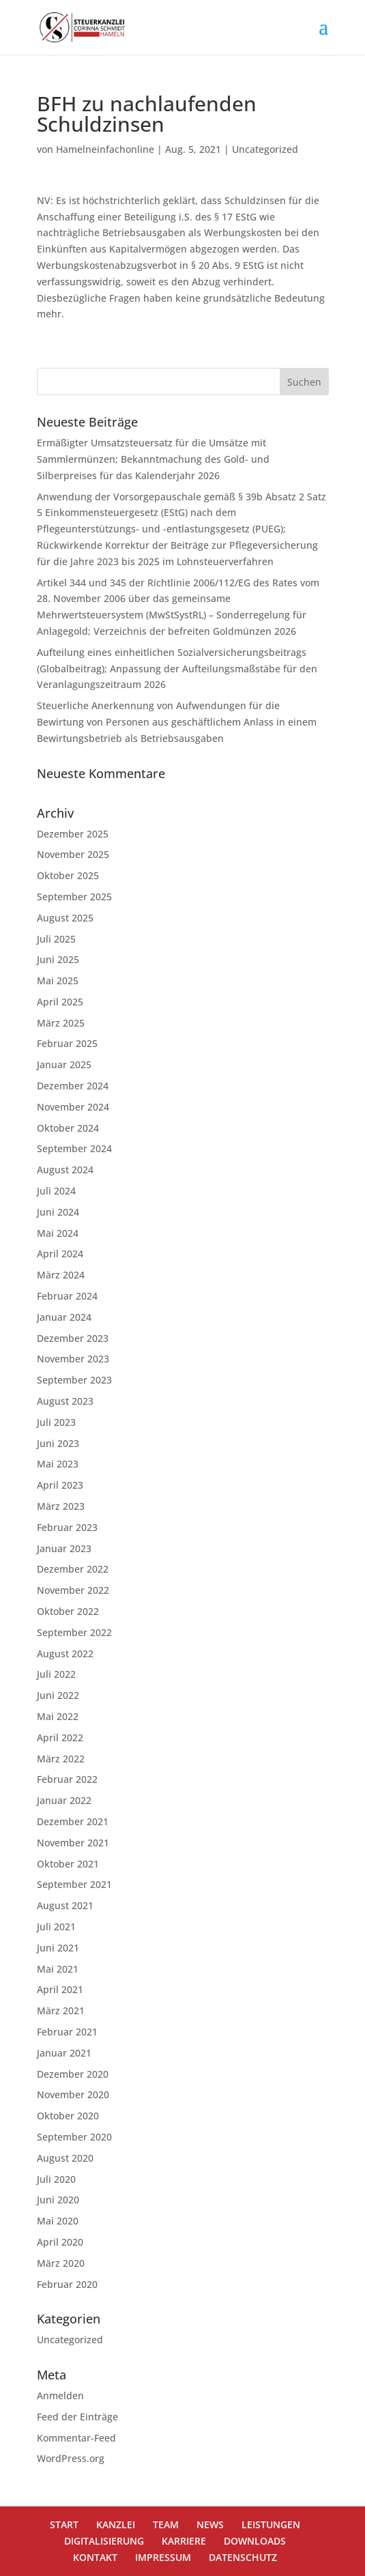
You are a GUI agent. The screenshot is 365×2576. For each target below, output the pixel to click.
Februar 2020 (67, 2284)
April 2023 (60, 1484)
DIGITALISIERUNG (104, 2540)
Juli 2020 (56, 2179)
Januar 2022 (64, 1800)
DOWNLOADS (255, 2540)
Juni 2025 (58, 959)
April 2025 (60, 1001)
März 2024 (61, 1274)
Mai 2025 (57, 980)
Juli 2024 (56, 1190)
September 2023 (74, 1379)
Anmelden (60, 2395)
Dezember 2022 (72, 1568)
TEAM (166, 2524)
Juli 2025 (56, 938)
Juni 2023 (58, 1443)
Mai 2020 (57, 2220)
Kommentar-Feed (76, 2437)
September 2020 (74, 2136)
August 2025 (65, 917)
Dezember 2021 (72, 1821)
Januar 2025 (64, 1064)
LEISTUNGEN (271, 2524)
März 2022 (61, 1758)
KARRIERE (184, 2540)
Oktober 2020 (68, 2115)
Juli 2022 (56, 1674)
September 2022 (74, 1632)
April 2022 (60, 1737)
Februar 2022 (67, 1779)
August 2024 (65, 1169)
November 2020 (73, 2094)
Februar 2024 (67, 1295)
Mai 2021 (57, 1968)
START (64, 2524)
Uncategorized (265, 149)
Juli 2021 (56, 1926)
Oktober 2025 (68, 875)
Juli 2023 (56, 1422)
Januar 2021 (64, 2052)
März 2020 (61, 2263)
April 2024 (60, 1253)
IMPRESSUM (163, 2557)
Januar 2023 (64, 1548)
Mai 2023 (57, 1463)
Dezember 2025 (72, 833)
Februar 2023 (67, 1527)
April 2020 (60, 2241)
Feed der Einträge (77, 2416)
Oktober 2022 (68, 1611)
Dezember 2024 (72, 1085)
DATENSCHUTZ (243, 2557)
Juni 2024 (58, 1211)
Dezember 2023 (72, 1338)
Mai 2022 (57, 1716)
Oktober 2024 (68, 1127)
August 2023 (65, 1400)
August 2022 (65, 1653)
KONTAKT (95, 2557)
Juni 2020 (58, 2199)
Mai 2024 (57, 1233)
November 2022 (73, 1590)
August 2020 (65, 2157)
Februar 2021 (67, 2031)
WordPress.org (70, 2458)
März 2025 (61, 1022)
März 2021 (61, 2010)
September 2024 (74, 1148)
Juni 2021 (58, 1947)
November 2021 (73, 1842)
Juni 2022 (58, 1695)
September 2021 (74, 1884)
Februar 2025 (67, 1043)
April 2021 (60, 1989)
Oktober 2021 (68, 1863)
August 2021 (65, 1905)
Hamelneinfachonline (105, 149)
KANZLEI (115, 2524)
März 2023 (61, 1506)
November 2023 (73, 1358)
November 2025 (73, 854)
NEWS (210, 2524)
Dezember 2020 (72, 2073)
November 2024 (73, 1106)
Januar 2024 (64, 1317)
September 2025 (74, 896)
